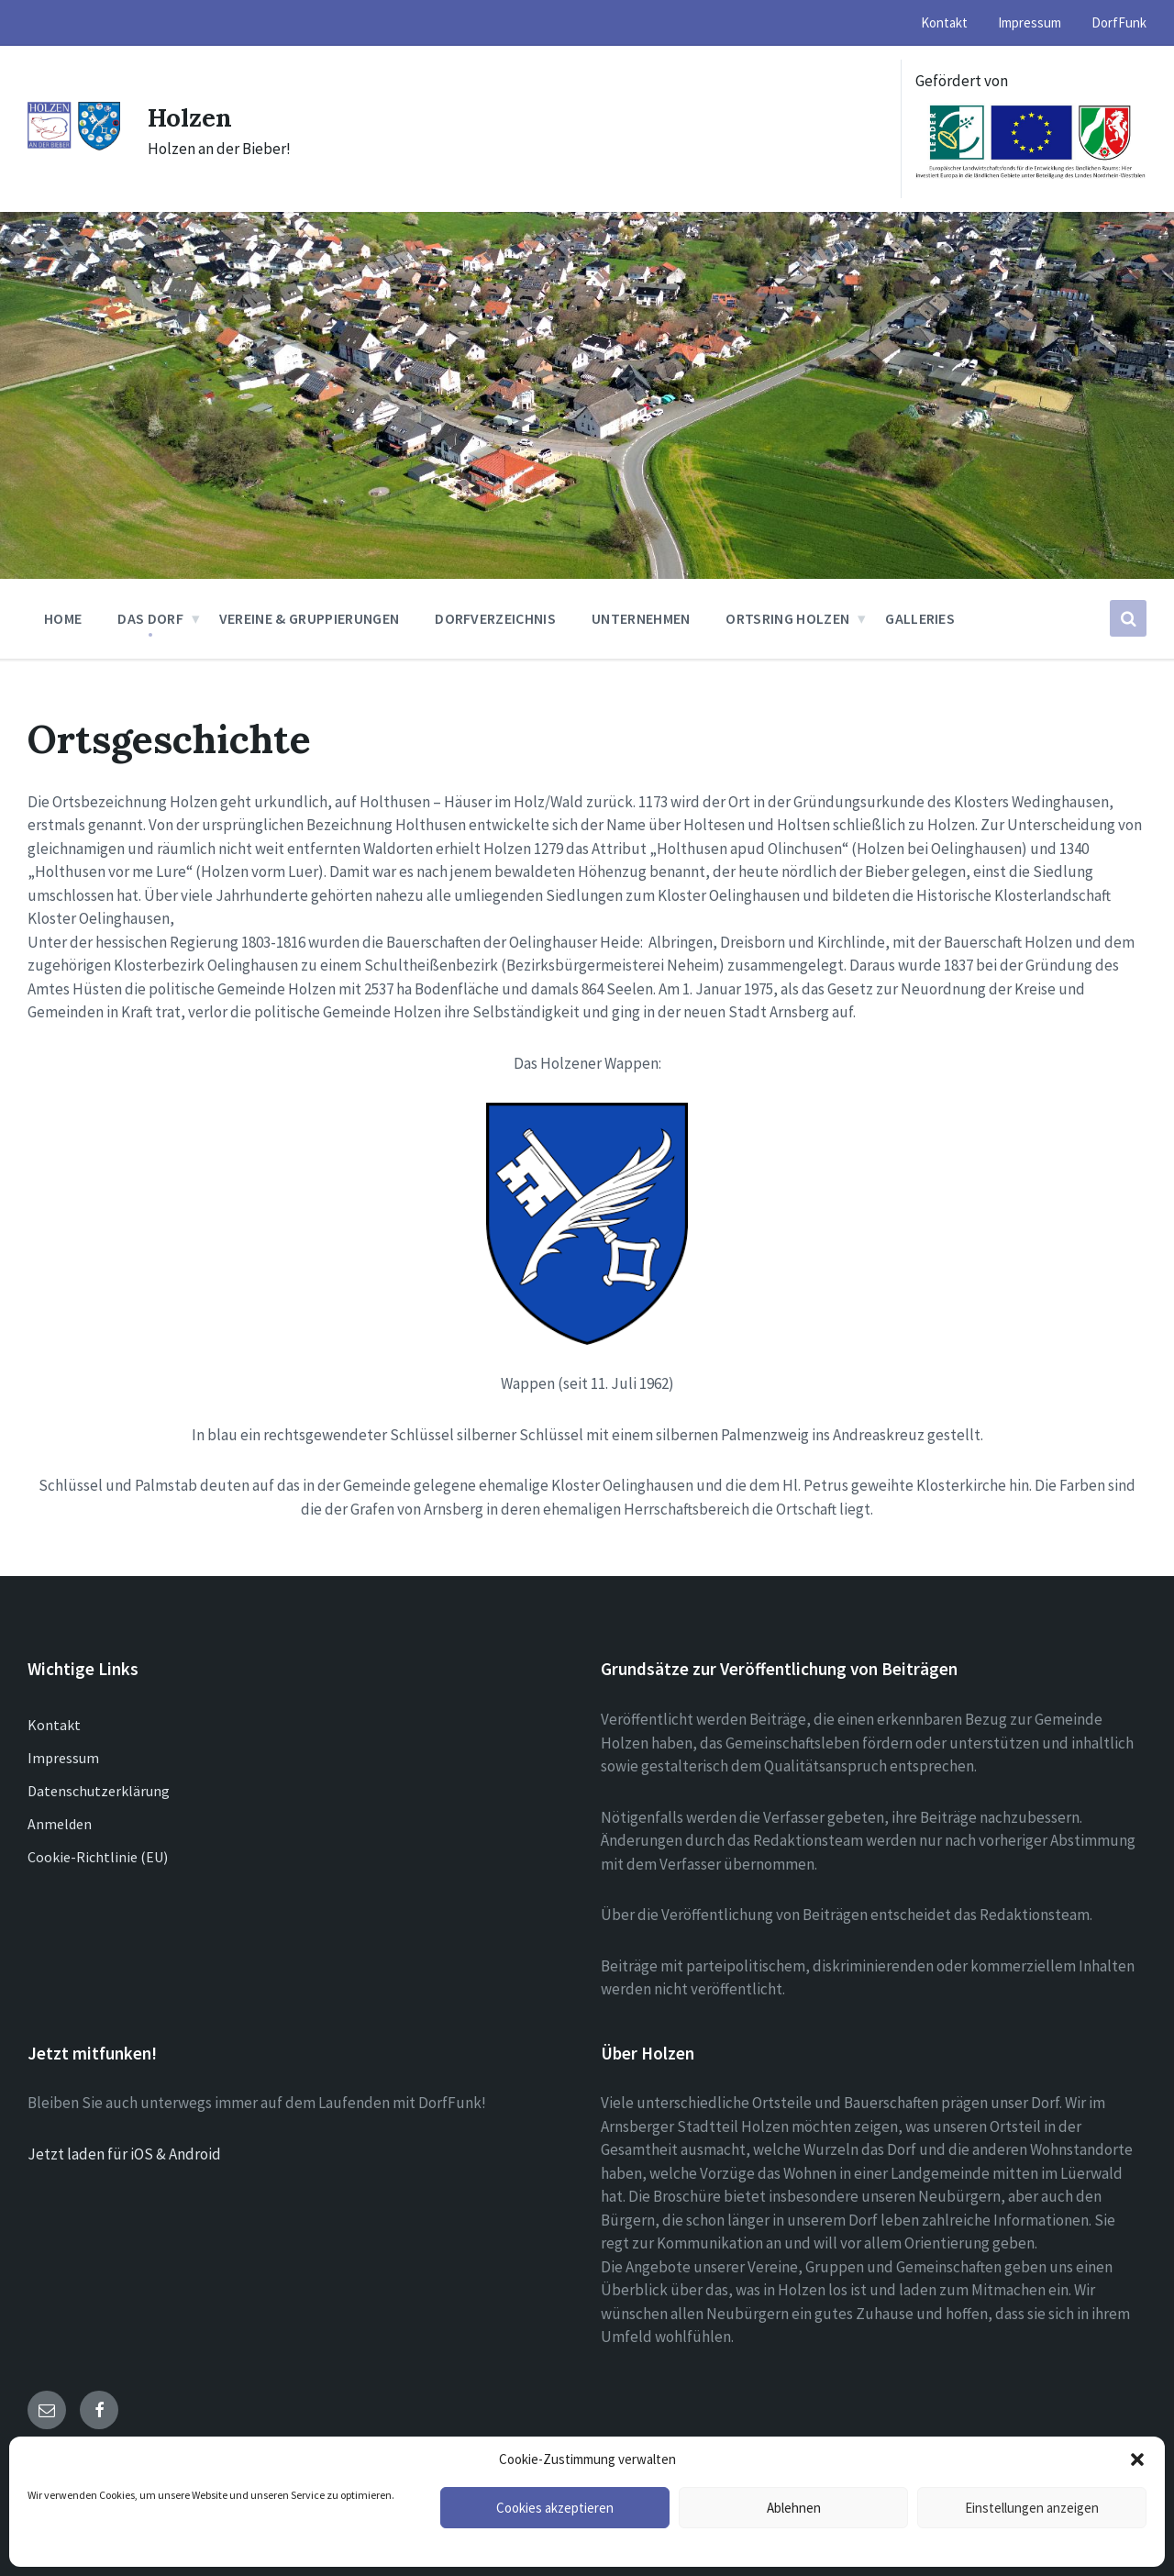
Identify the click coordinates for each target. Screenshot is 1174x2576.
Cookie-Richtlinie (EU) (98, 1857)
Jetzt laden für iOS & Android (124, 2154)
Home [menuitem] (63, 618)
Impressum (63, 1758)
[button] (1137, 2459)
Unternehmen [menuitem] (641, 618)
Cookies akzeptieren (555, 2507)
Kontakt (54, 1724)
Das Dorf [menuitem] (150, 618)
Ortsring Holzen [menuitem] (787, 618)
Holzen (193, 116)
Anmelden (60, 1824)
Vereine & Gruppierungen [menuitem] (309, 618)
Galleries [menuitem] (920, 618)
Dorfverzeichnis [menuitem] (495, 618)
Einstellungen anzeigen (1032, 2507)
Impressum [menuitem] (1029, 22)
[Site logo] (74, 146)
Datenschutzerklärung (99, 1791)
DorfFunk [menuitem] (1118, 22)
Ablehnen (794, 2507)
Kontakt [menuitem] (944, 22)
